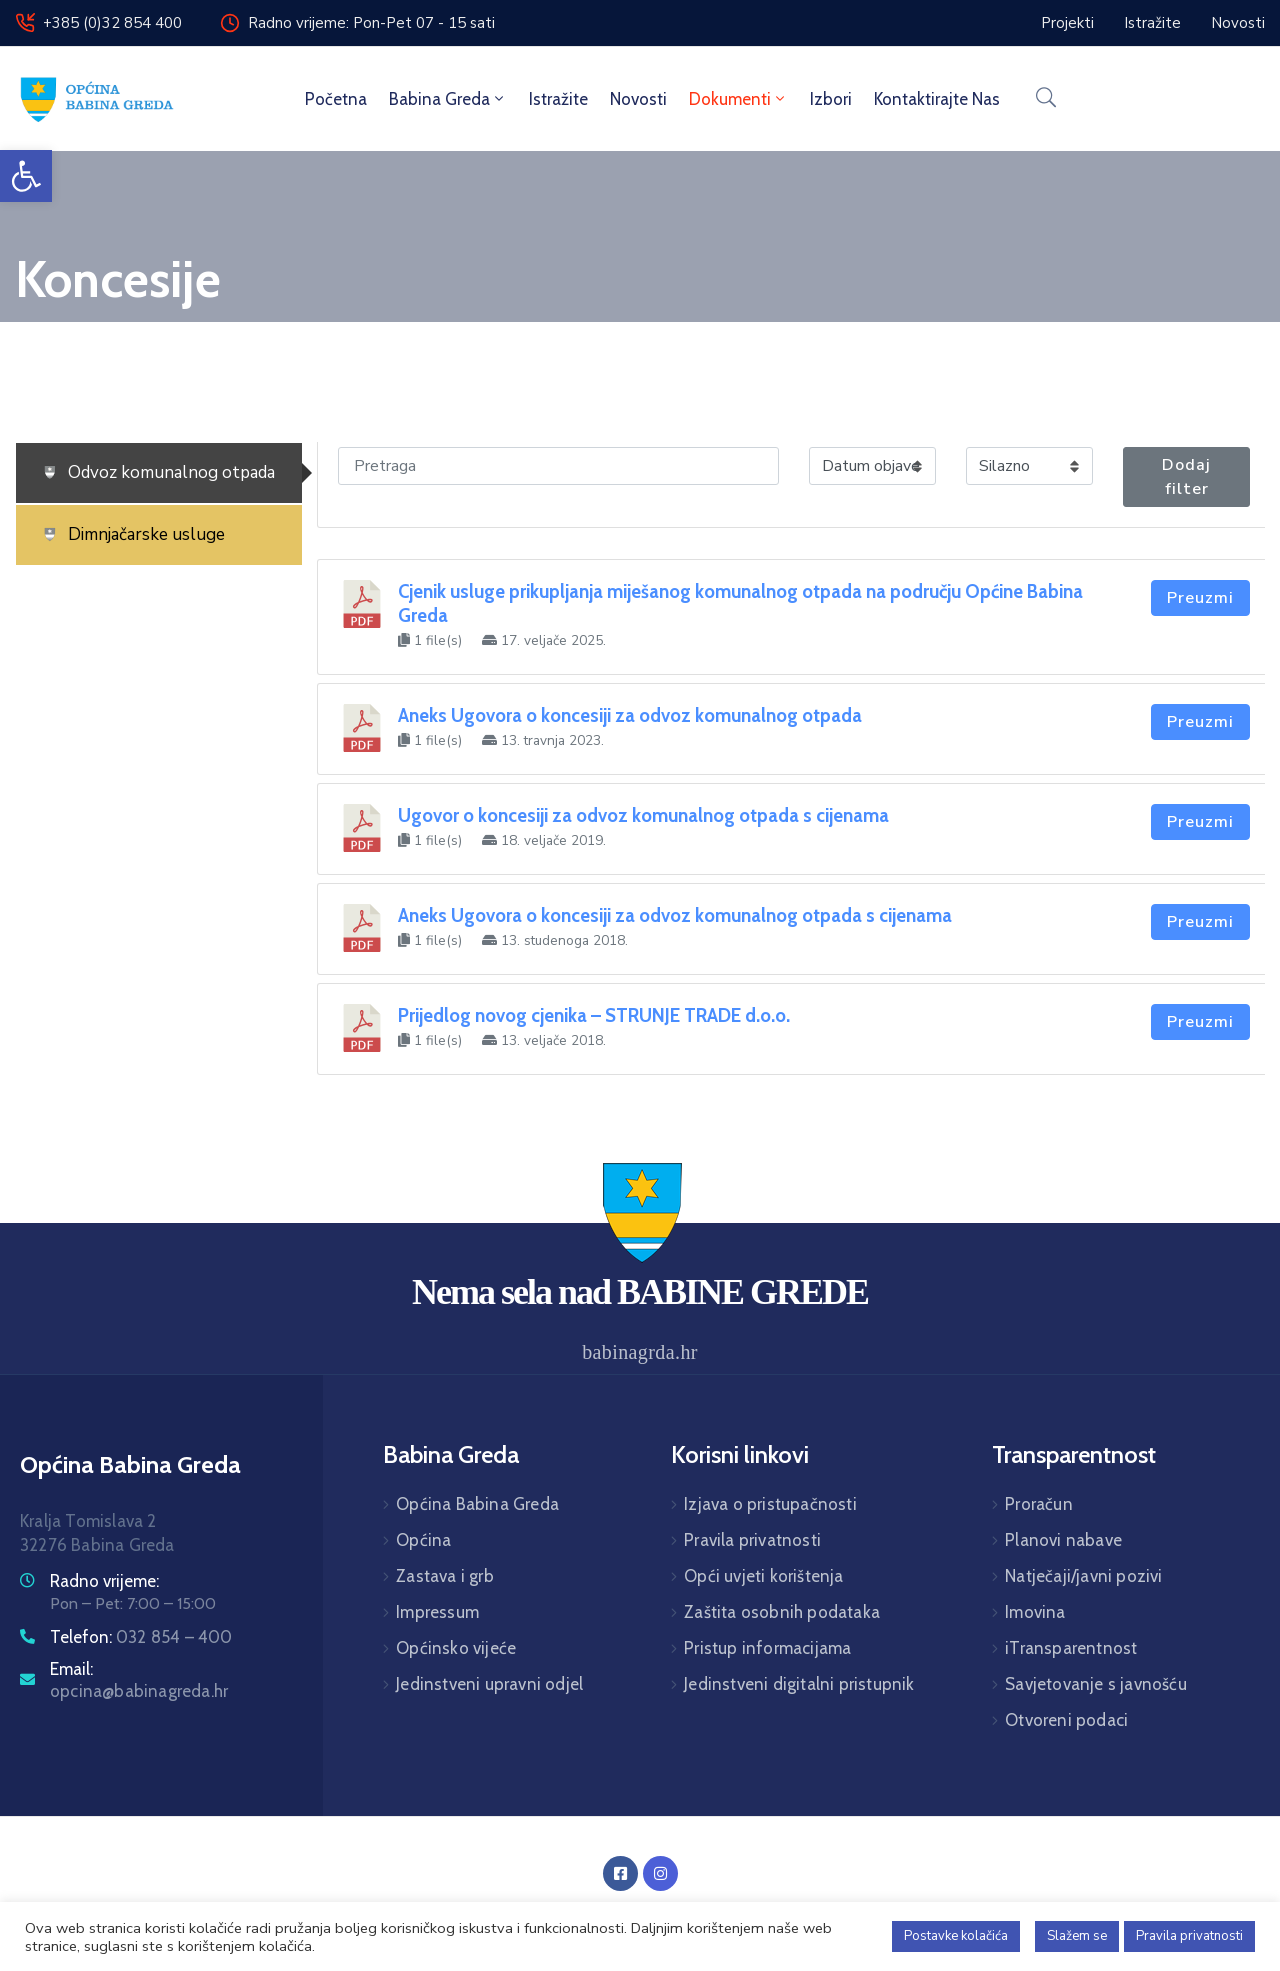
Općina (423, 1540)
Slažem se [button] (1077, 1936)
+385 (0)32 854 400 (112, 23)
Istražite (558, 99)
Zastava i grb (445, 1576)
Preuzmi (1200, 598)
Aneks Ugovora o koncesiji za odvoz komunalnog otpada (630, 715)
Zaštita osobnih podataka (782, 1612)
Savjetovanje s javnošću (1096, 1684)
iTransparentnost (1071, 1648)
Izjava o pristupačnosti (770, 1504)
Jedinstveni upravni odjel (489, 1684)
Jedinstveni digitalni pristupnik (799, 1684)
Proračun (1039, 1504)
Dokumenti (738, 99)
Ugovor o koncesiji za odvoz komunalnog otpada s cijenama (643, 815)
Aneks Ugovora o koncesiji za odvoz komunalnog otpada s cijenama (675, 915)
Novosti (638, 99)
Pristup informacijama (767, 1648)
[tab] (159, 473)
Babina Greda (448, 99)
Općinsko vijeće (456, 1648)
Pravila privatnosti (752, 1540)
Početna (336, 99)
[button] (26, 176)
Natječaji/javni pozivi (1083, 1576)
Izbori (831, 99)
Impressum (437, 1612)
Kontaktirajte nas (937, 99)
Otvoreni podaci (1066, 1720)
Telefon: (141, 1637)
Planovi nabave (1063, 1540)
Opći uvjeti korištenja (763, 1576)
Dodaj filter (1186, 477)
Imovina (1035, 1612)
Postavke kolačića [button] (956, 1936)
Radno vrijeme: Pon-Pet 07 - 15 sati (371, 23)
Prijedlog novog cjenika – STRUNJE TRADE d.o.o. (594, 1015)
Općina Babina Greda (477, 1504)
